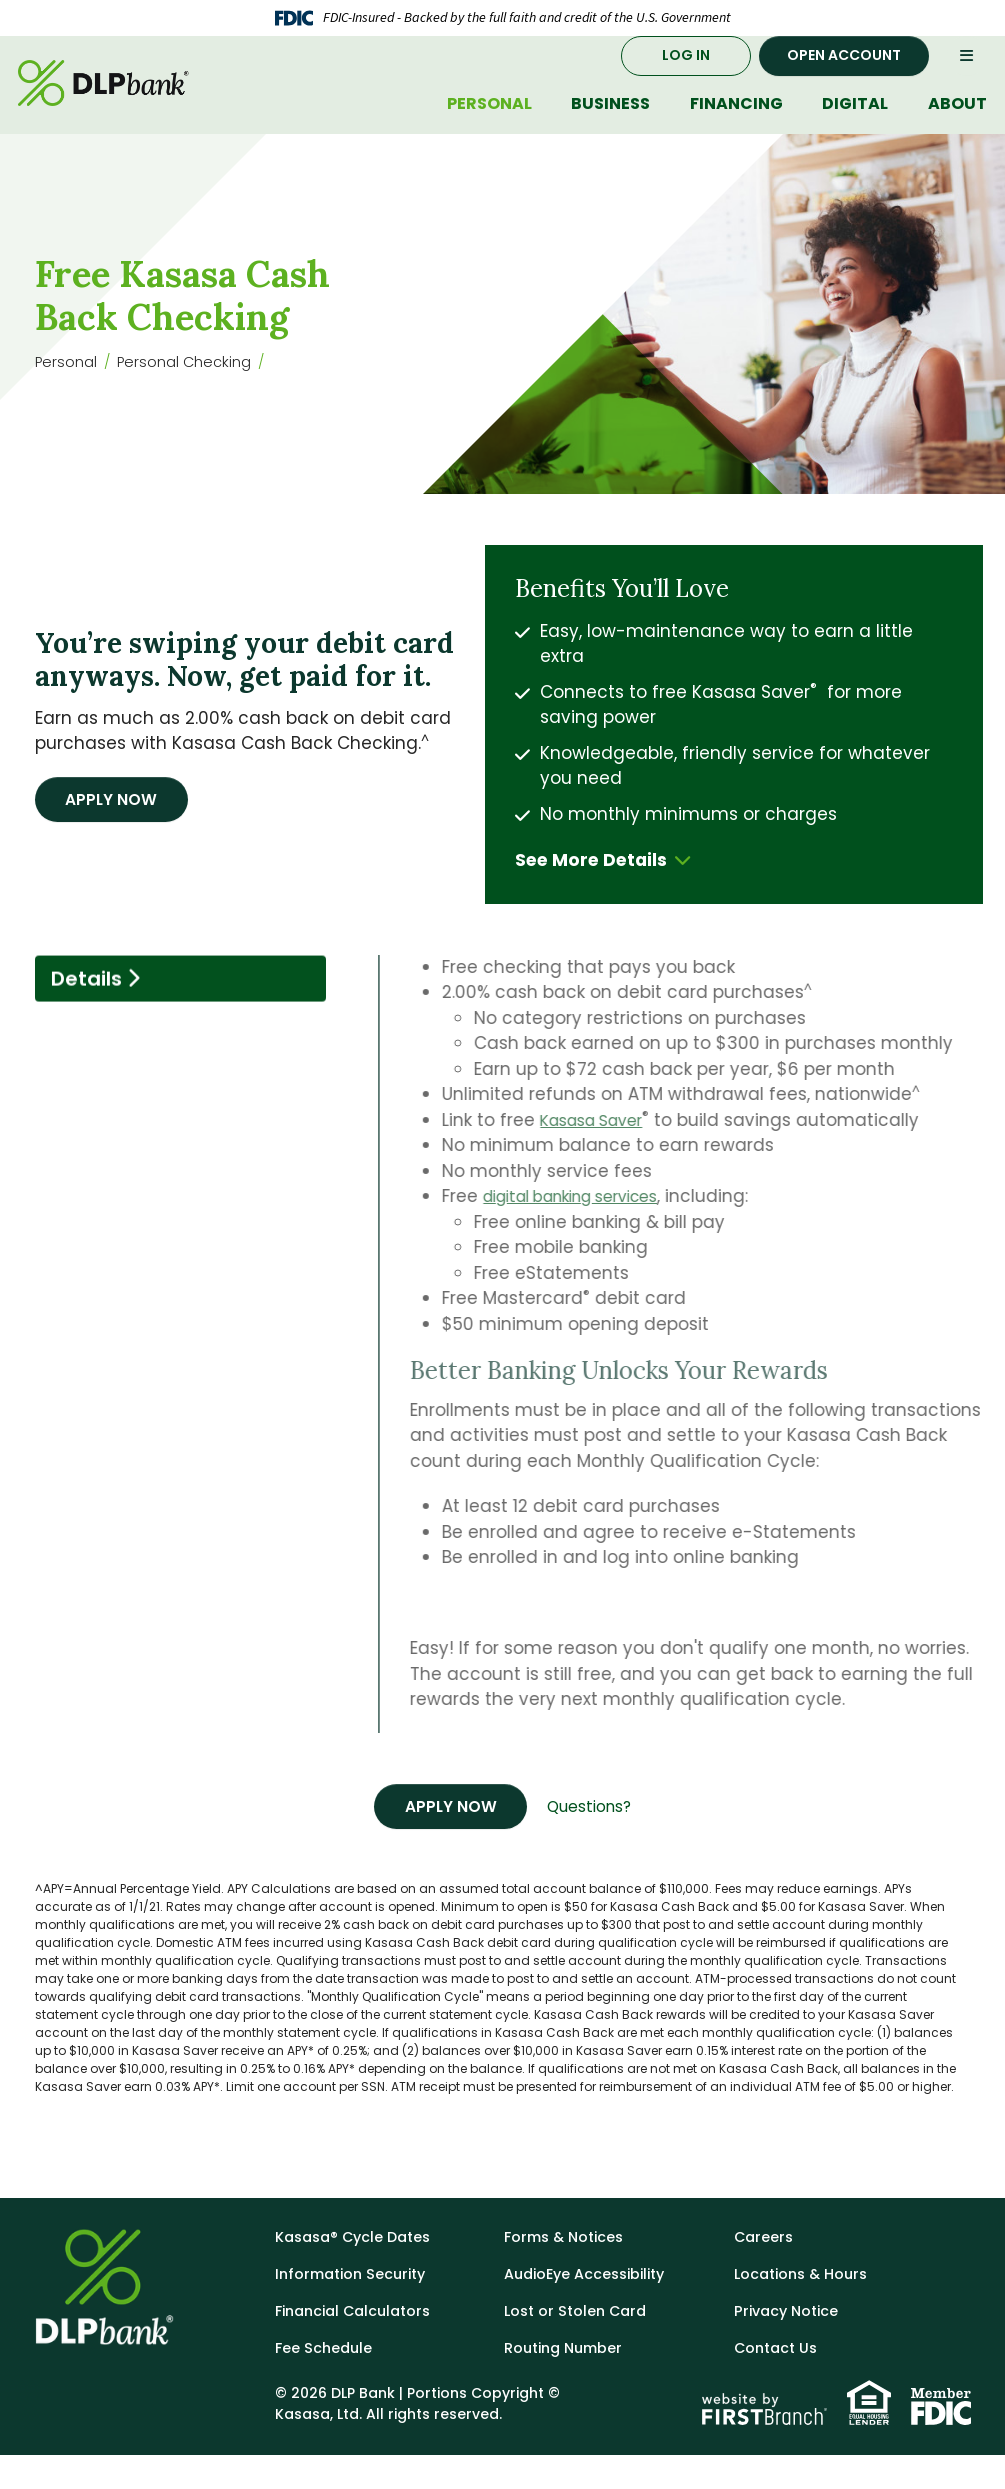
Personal (68, 391)
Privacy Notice (789, 2344)
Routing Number (567, 2381)
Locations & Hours (805, 2307)
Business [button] (610, 123)
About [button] (957, 123)
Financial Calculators (359, 2344)
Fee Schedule (325, 2381)
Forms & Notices (568, 2270)
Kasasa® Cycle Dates (358, 2270)
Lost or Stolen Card (579, 2344)
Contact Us (778, 2381)
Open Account (844, 75)
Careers (765, 2270)
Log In (686, 75)
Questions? (596, 1839)
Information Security (355, 2307)
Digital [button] (855, 123)
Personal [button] (489, 123)
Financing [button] (736, 123)
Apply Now (118, 830)
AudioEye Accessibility (590, 2307)
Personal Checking (195, 391)
